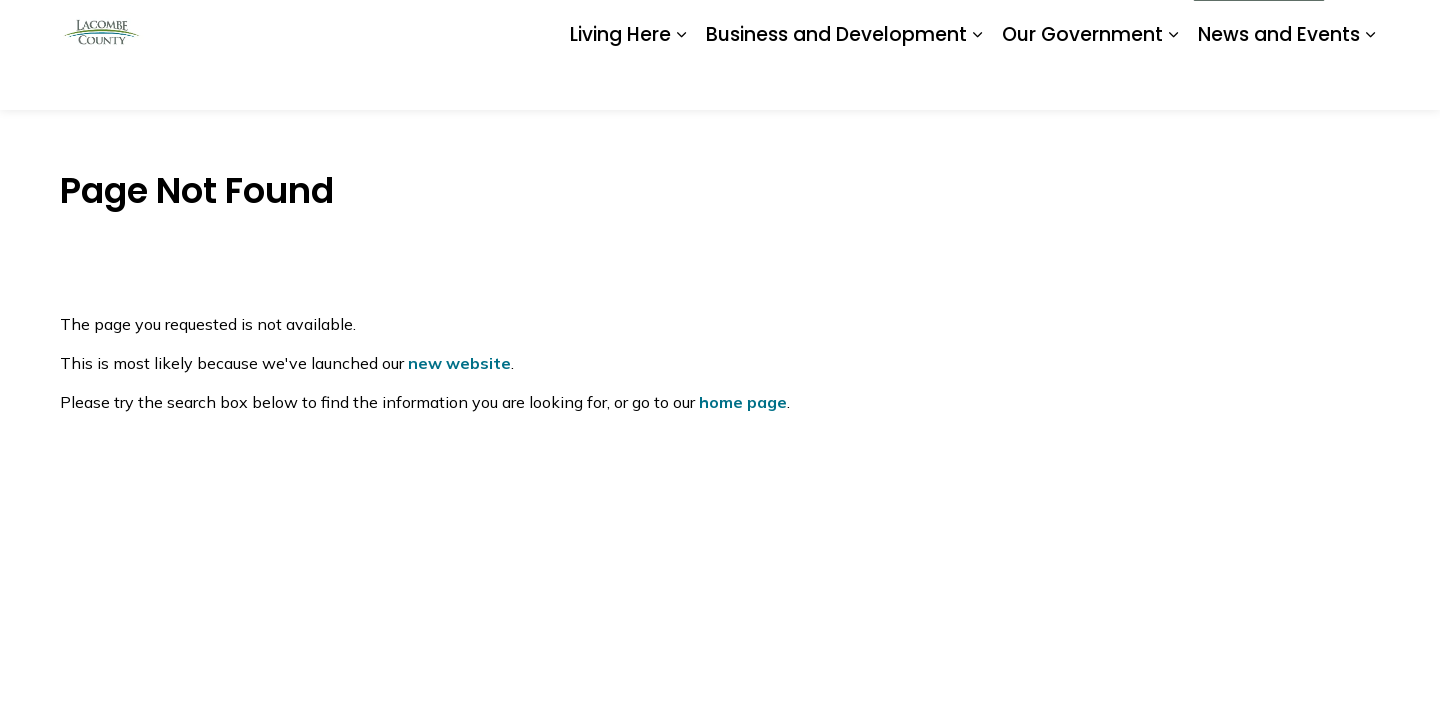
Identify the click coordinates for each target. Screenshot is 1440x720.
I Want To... (1259, 28)
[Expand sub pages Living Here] (681, 82)
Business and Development (836, 81)
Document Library (892, 27)
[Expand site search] (1360, 27)
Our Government (1082, 81)
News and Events (1279, 81)
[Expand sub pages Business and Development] (977, 82)
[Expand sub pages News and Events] (1370, 82)
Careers (789, 27)
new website (459, 363)
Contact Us (1139, 27)
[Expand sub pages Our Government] (1173, 82)
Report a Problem (1026, 27)
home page (743, 402)
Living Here (620, 81)
